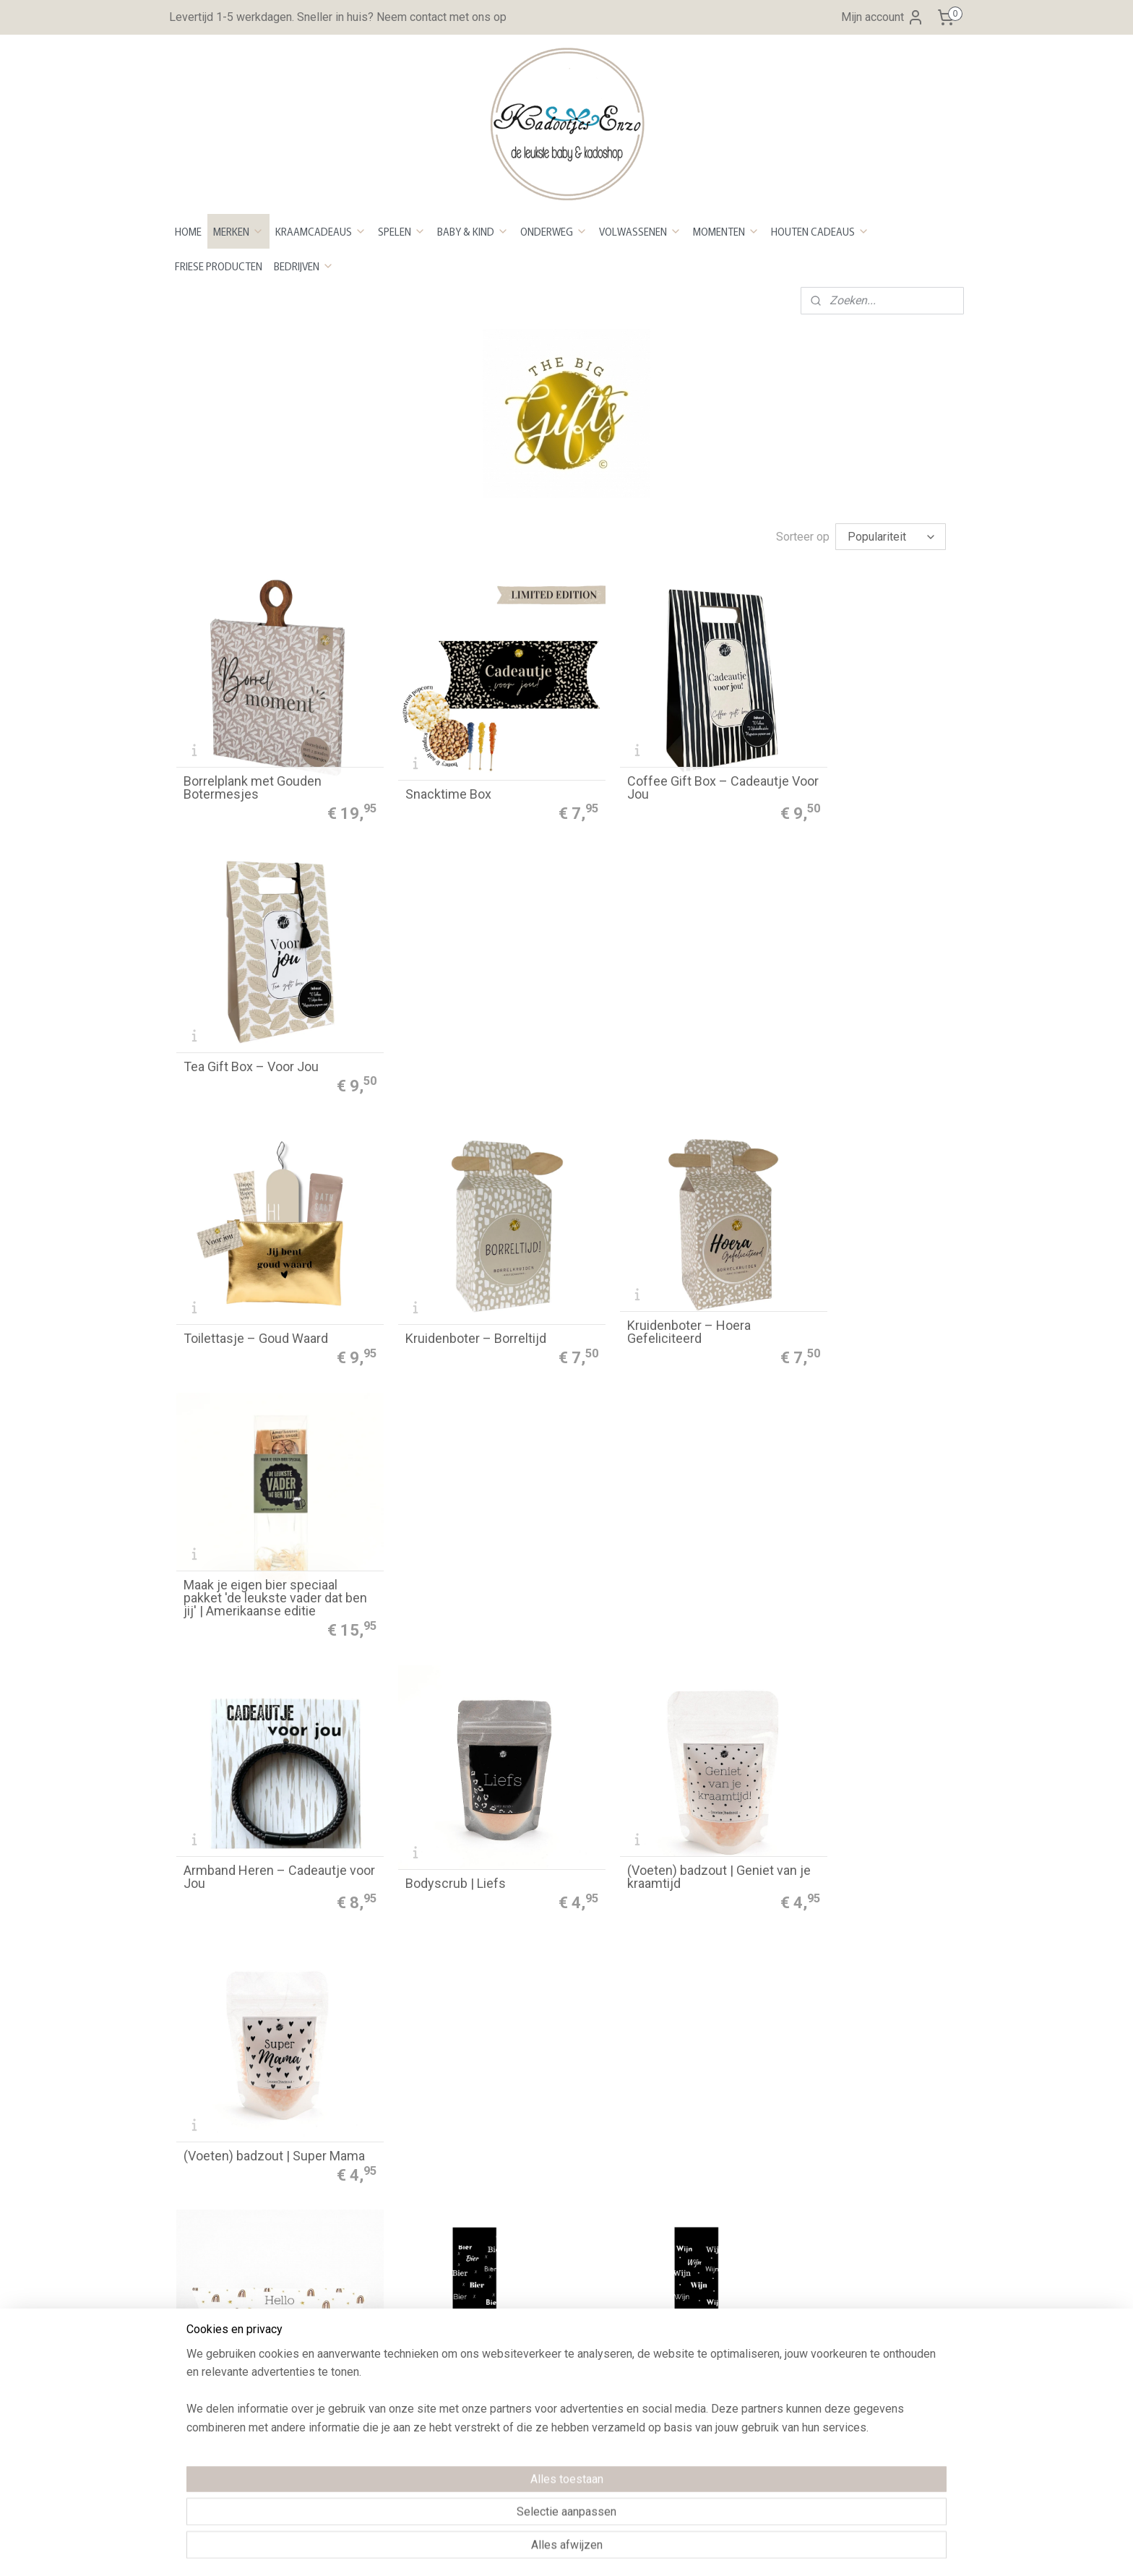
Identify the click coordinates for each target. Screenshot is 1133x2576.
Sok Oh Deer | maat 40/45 (653, 1768)
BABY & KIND (473, 231)
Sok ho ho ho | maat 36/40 (854, 1768)
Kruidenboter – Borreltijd (452, 1020)
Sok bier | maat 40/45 (443, 1519)
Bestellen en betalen (387, 2151)
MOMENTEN (726, 231)
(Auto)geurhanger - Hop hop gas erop (462, 2011)
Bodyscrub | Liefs (432, 1269)
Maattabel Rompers (703, 2336)
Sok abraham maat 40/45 (851, 1519)
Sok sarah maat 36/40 (246, 1768)
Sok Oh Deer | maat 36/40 (454, 1768)
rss (546, 2549)
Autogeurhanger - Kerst (648, 2018)
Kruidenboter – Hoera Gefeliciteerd (643, 1014)
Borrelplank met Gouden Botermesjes (253, 765)
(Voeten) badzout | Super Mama (851, 1263)
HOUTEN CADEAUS (820, 231)
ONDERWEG (553, 231)
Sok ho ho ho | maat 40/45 (258, 2018)
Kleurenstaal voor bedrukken (725, 2243)
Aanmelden (852, 2206)
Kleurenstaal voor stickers (720, 2225)
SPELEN (402, 231)
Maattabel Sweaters (704, 2354)
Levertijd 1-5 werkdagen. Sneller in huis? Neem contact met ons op (338, 17)
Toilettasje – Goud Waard (256, 1020)
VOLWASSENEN (640, 231)
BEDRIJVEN (304, 266)
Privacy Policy (371, 2281)
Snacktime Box (425, 771)
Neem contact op (219, 2361)
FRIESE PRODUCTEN (218, 266)
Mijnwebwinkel (720, 2549)
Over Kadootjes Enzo (229, 2342)
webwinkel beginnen (599, 2549)
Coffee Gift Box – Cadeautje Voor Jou (662, 765)
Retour (352, 2207)
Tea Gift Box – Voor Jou (847, 771)
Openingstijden (214, 2324)
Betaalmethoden (376, 2170)
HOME (188, 231)
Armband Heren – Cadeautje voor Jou (265, 1263)
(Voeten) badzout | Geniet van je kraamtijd (666, 1263)
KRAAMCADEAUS (320, 231)
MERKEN (238, 231)
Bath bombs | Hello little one (264, 1519)
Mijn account (882, 17)
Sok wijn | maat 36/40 (643, 1519)
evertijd (360, 2188)
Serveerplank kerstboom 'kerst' (850, 2011)
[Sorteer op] (890, 536)
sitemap (518, 2549)
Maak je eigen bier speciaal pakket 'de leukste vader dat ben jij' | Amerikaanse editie (859, 1007)
